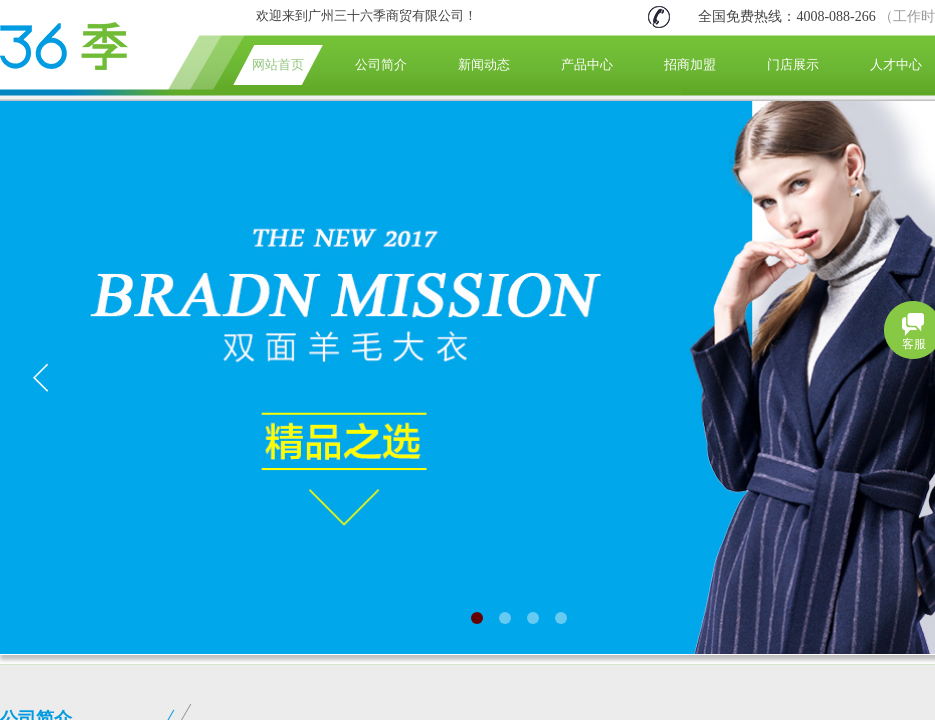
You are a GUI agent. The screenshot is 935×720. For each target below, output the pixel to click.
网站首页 (278, 64)
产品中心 (587, 64)
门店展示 (793, 64)
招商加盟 (690, 64)
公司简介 (381, 64)
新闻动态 (484, 64)
